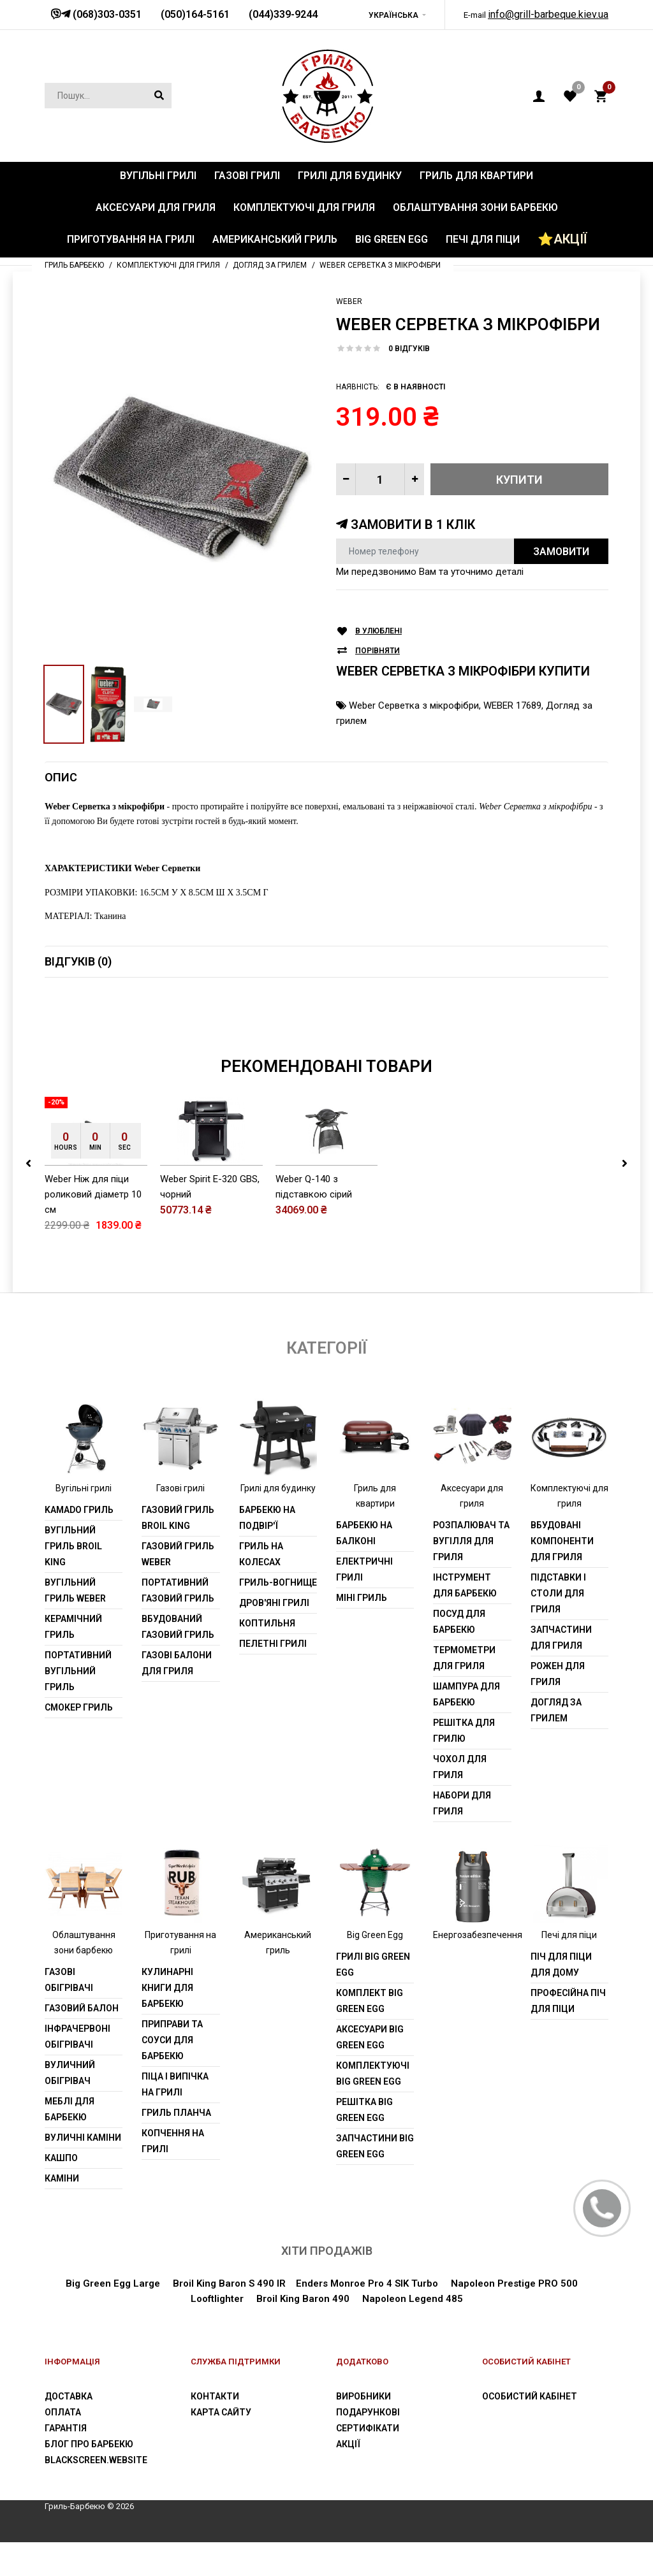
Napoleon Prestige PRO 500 (513, 2283)
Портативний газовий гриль (178, 1590)
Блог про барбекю (89, 2444)
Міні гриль (361, 1598)
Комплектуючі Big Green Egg (372, 2073)
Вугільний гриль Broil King (73, 1546)
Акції (348, 2444)
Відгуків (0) (78, 961)
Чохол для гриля (460, 1767)
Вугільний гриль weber (75, 1590)
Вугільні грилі (83, 1488)
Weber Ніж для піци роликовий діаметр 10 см (93, 1194)
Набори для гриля (462, 1803)
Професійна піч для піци (568, 2001)
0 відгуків (409, 348)
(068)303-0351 (106, 14)
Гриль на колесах (261, 1554)
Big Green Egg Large (113, 2283)
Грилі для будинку (278, 1488)
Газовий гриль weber (178, 1554)
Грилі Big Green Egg (373, 1964)
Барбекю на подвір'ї (267, 1518)
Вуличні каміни (83, 2137)
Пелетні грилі (273, 1644)
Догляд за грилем (556, 1710)
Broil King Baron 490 (302, 2299)
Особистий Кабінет (529, 2396)
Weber (349, 301)
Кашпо (61, 2158)
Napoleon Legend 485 (412, 2299)
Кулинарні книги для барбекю (167, 1988)
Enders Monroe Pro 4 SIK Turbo (367, 2283)
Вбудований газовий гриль (178, 1627)
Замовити (561, 552)
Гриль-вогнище (278, 1582)
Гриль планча (176, 2113)
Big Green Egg (375, 1935)
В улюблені (378, 631)
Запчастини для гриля (561, 1637)
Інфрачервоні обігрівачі (77, 2036)
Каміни (62, 2178)
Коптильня (267, 1623)
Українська (393, 15)
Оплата (63, 2412)
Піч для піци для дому (561, 1964)
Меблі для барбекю (69, 2109)
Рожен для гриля (558, 1674)
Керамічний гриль (73, 1627)
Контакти (215, 2396)
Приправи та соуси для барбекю (172, 2040)
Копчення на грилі (173, 2141)
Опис (61, 777)
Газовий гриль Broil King (178, 1518)
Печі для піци (569, 1935)
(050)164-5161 (195, 14)
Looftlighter (217, 2299)
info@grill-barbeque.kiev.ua (548, 14)
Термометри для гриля (464, 1658)
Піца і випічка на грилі (175, 2084)
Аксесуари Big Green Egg (370, 2037)
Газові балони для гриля (177, 1663)
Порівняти (377, 651)
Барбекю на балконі (364, 1533)
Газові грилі (180, 1488)
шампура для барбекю (466, 1694)
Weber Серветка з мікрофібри (414, 705)
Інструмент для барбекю (465, 1585)
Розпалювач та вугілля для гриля (471, 1541)
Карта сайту (221, 2412)
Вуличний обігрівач (70, 2073)
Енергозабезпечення (477, 1935)
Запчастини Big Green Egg (375, 2146)
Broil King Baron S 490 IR (229, 2283)
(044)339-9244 (283, 14)
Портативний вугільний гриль (78, 1671)
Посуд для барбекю (459, 1622)
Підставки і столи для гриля (558, 1593)
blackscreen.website (96, 2460)
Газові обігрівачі (69, 1980)
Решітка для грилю (464, 1731)
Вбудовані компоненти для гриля (562, 1541)
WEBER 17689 (512, 705)
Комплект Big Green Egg (369, 2001)
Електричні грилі (364, 1569)
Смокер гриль (79, 1707)
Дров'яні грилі (274, 1603)
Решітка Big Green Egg (364, 2110)
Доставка (68, 2396)
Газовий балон (82, 2008)
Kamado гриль (79, 1510)
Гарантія (66, 2428)
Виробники (363, 2396)
